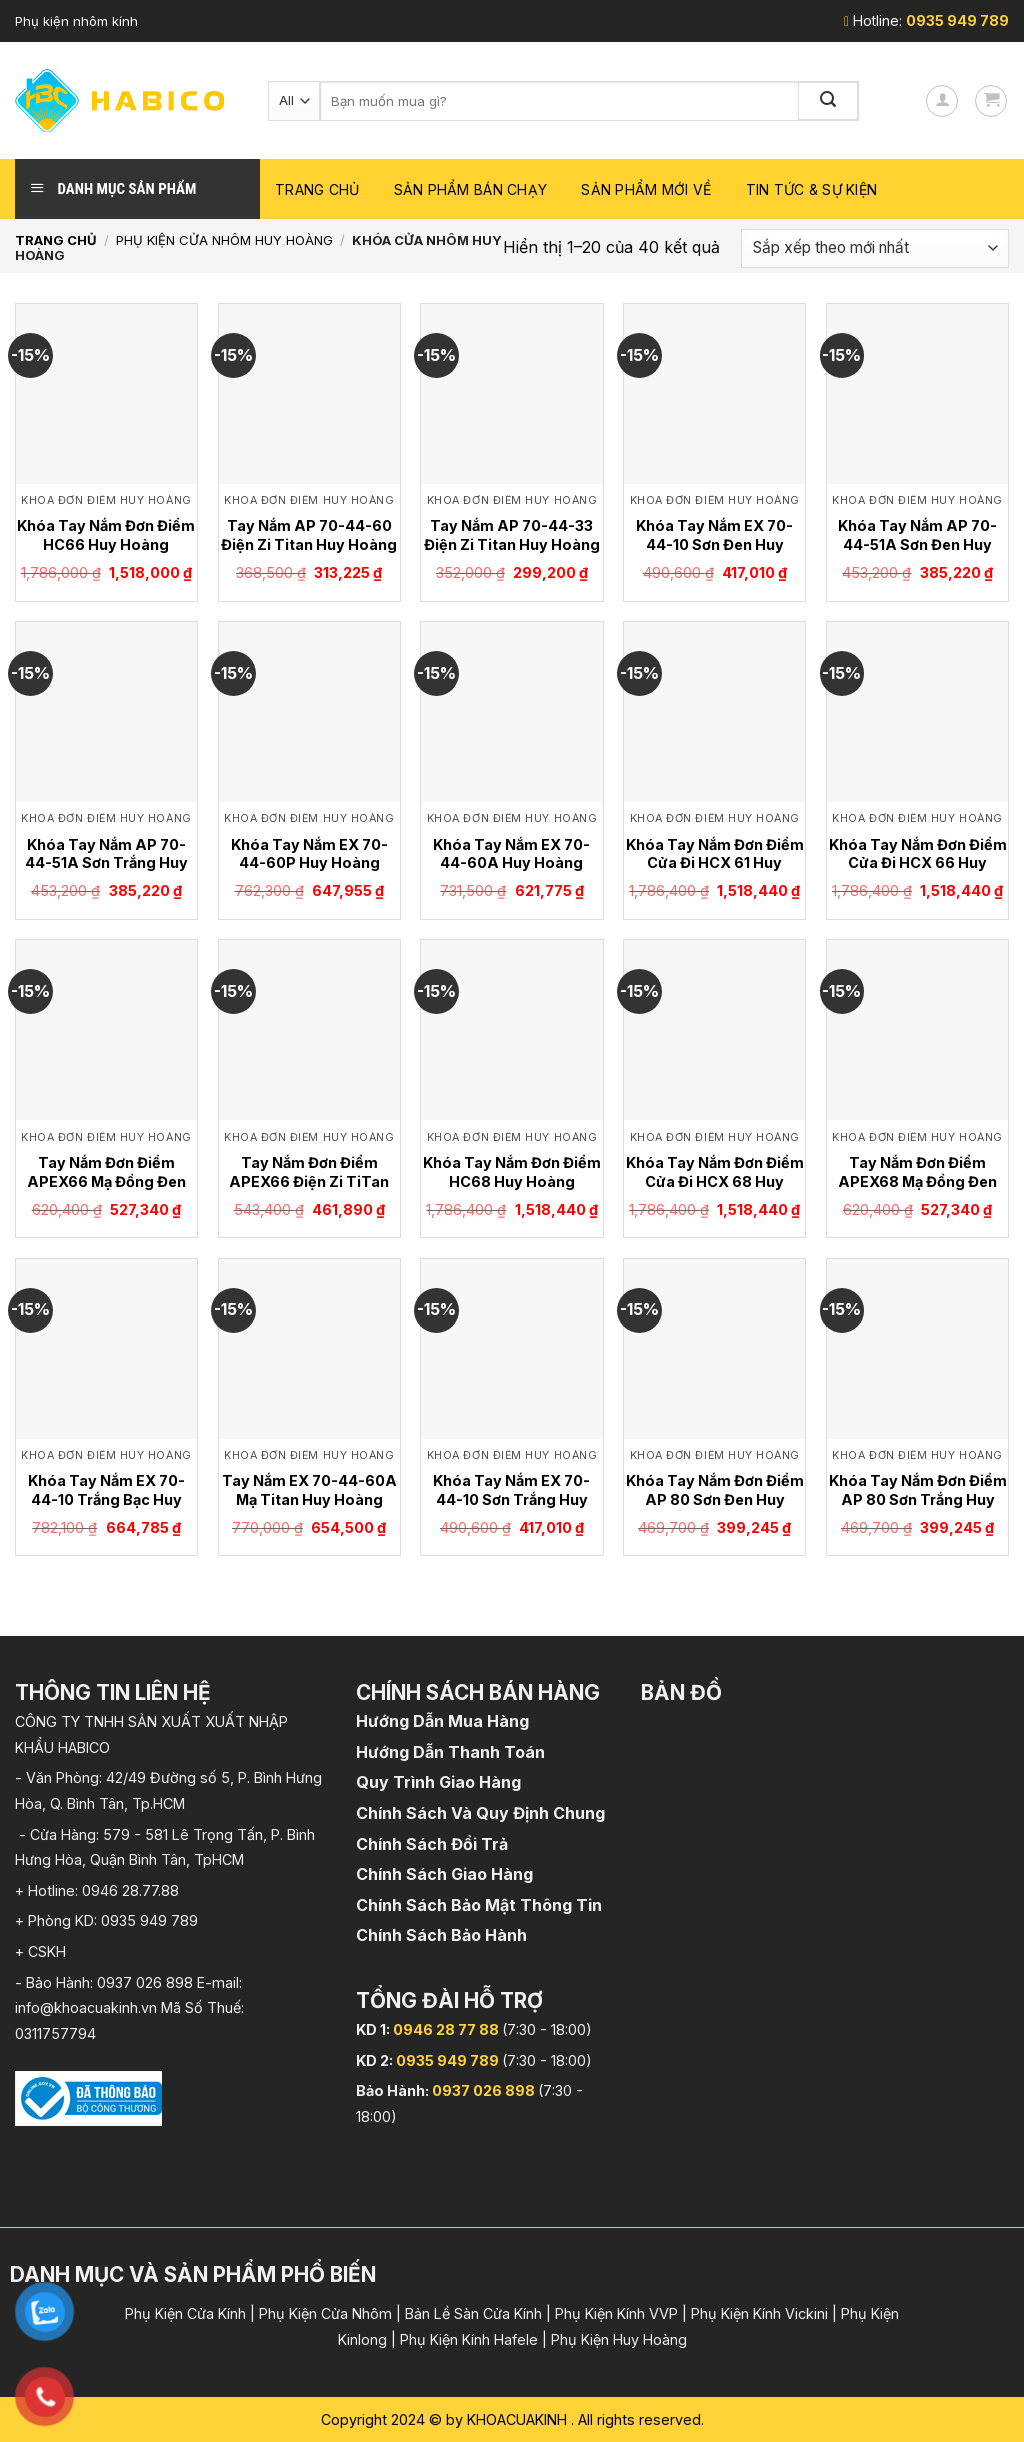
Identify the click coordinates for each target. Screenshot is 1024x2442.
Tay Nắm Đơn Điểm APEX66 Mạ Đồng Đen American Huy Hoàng (106, 1181)
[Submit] (829, 101)
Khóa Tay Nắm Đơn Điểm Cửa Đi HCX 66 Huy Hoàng (918, 863)
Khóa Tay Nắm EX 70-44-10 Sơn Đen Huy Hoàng (714, 544)
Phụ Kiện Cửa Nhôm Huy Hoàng (224, 240)
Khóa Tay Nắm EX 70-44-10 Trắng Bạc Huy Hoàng (106, 1499)
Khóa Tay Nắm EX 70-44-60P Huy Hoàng (309, 854)
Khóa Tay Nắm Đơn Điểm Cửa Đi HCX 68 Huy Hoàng (715, 1181)
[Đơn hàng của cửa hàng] (875, 248)
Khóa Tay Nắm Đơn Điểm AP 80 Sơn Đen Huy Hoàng (715, 1499)
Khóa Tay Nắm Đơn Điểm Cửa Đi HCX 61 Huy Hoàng (715, 863)
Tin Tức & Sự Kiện (812, 189)
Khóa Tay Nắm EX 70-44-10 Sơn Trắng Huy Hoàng (511, 1499)
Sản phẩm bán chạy (471, 189)
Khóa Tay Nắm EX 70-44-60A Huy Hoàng (511, 854)
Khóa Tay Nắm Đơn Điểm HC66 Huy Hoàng (106, 535)
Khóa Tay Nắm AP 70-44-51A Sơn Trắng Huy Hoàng (106, 863)
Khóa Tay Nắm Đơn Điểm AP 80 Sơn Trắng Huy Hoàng (918, 1499)
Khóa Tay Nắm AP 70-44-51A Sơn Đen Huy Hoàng (917, 544)
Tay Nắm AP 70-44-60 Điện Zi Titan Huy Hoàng (309, 535)
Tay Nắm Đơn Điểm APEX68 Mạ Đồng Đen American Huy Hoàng (917, 1181)
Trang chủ (317, 189)
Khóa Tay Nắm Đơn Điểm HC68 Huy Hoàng (512, 1172)
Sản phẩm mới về (646, 189)
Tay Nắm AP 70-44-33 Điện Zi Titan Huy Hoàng (512, 535)
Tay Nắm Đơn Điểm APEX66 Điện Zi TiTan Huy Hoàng (309, 1181)
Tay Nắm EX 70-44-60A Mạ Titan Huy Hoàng (309, 1490)
